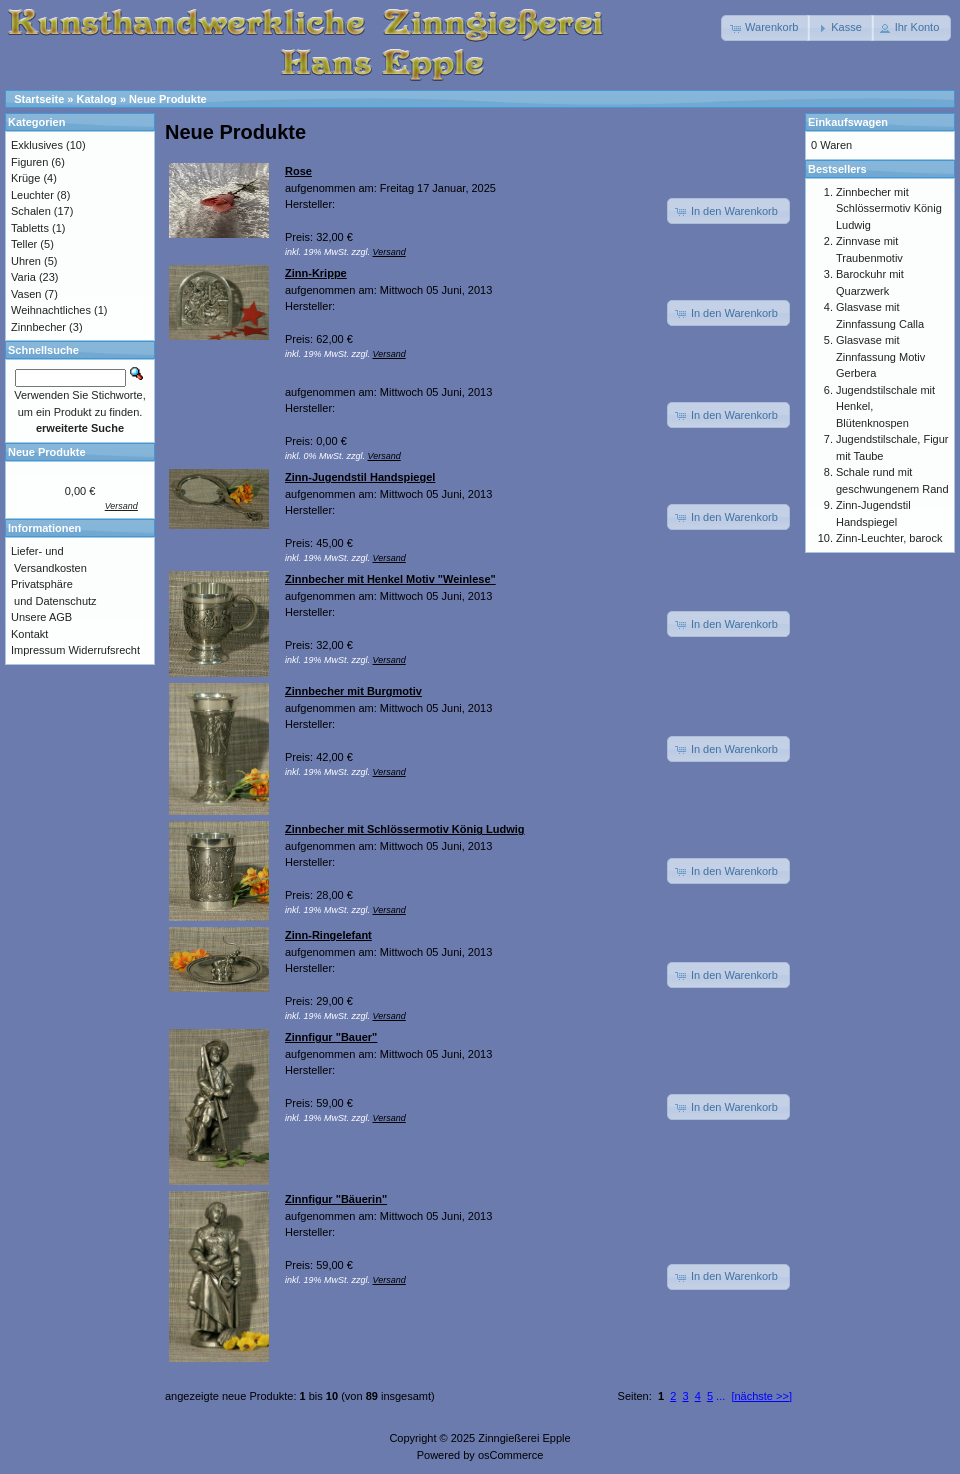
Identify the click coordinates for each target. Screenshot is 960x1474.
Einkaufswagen (848, 122)
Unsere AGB (41, 617)
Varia (23, 277)
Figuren (29, 162)
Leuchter (32, 195)
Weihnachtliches (51, 310)
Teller (24, 244)
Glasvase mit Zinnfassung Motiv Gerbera (880, 356)
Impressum (38, 650)
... (720, 1396)
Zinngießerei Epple (524, 1438)
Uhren (26, 261)
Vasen (26, 294)
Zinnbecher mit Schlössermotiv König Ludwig (889, 208)
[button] (765, 28)
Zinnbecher (38, 327)
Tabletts (30, 228)
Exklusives (37, 145)
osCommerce (510, 1455)
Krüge (25, 178)
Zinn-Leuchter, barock (889, 538)
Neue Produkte (168, 99)
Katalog (97, 99)
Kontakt (29, 634)
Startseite (39, 99)
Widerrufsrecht (104, 650)
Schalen (31, 211)
